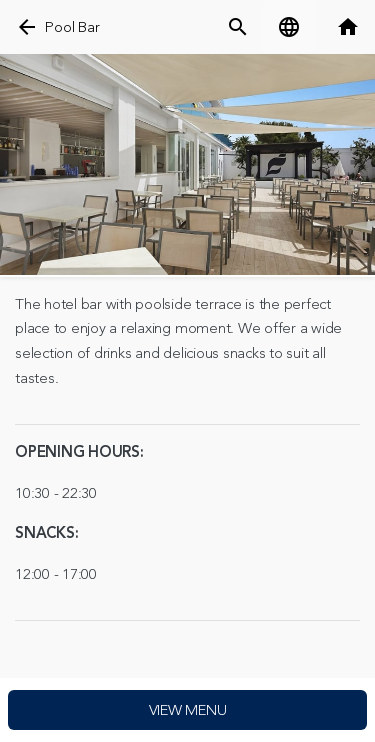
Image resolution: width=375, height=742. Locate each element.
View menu (188, 710)
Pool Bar (72, 27)
